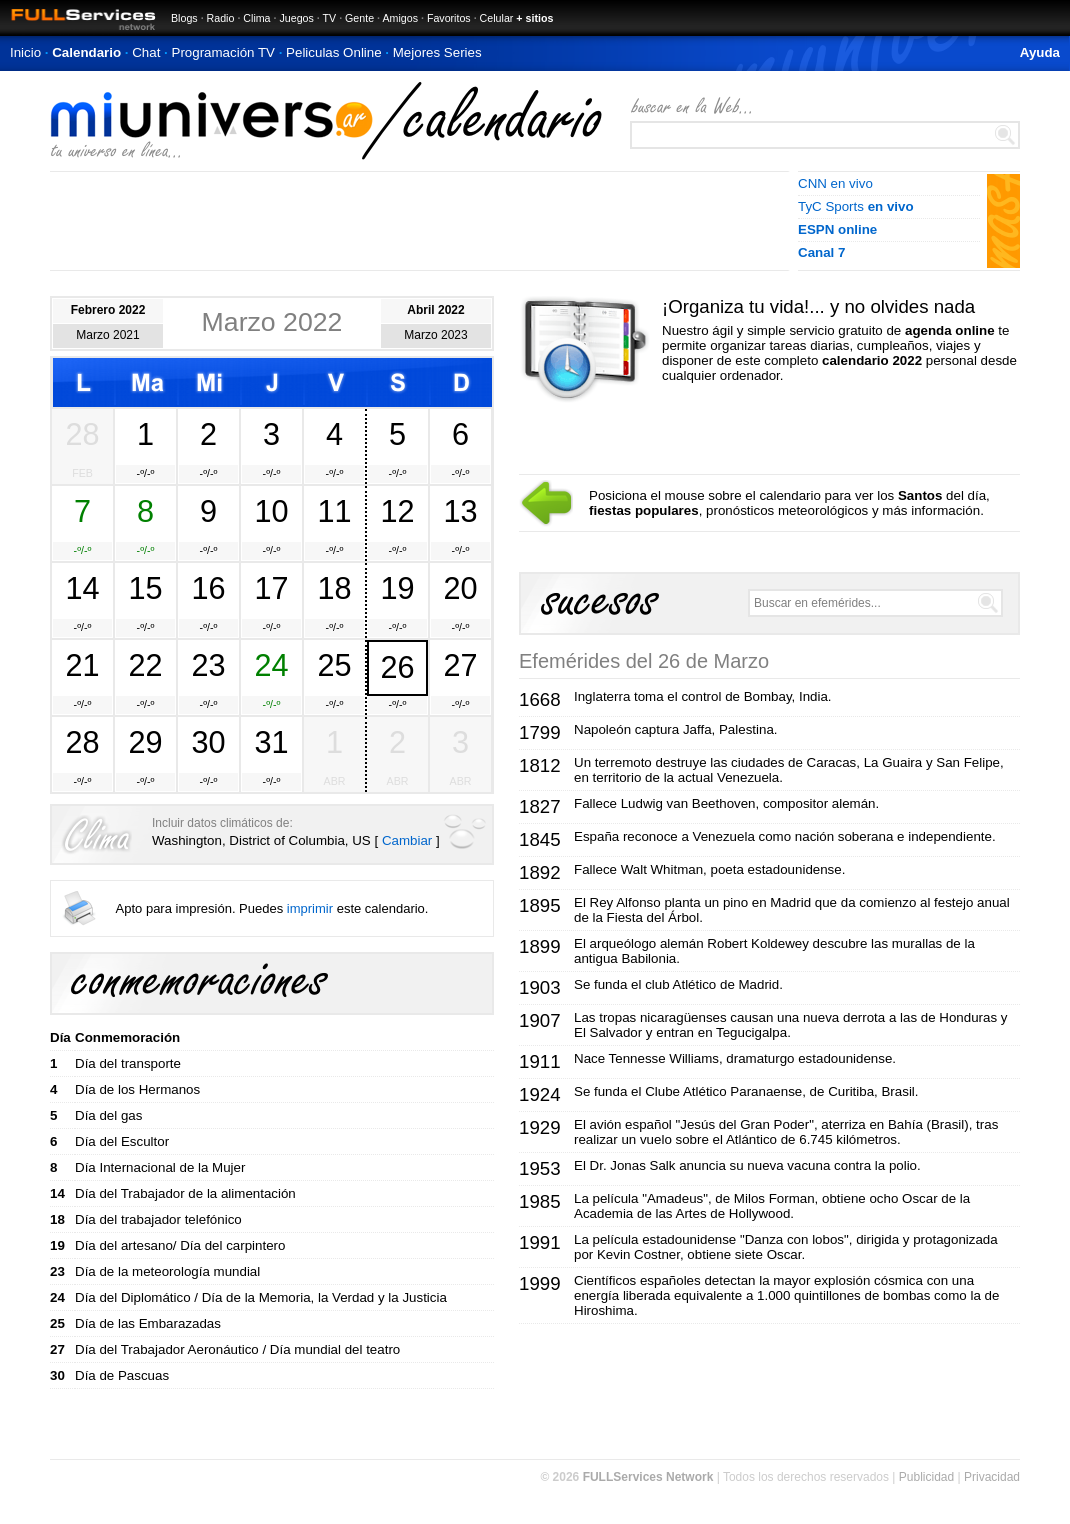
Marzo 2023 (435, 335)
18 (334, 588)
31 (271, 742)
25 (334, 665)
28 (82, 434)
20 (460, 588)
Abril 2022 (435, 310)
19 (397, 588)
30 (208, 742)
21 (82, 665)
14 (82, 588)
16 (208, 588)
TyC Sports (856, 206)
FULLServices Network (648, 1477)
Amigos (400, 18)
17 (271, 588)
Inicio (25, 52)
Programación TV (223, 52)
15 (145, 588)
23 (208, 665)
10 (271, 511)
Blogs (184, 18)
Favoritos (449, 18)
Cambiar (407, 840)
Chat (146, 52)
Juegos (296, 18)
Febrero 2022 (108, 310)
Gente (359, 18)
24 (271, 665)
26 (397, 667)
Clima (256, 18)
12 (397, 511)
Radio (221, 18)
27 (460, 665)
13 (460, 511)
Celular (497, 18)
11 (334, 511)
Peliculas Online (334, 52)
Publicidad (926, 1477)
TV (330, 18)
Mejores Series (437, 52)
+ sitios (534, 18)
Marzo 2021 (107, 335)
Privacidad (992, 1477)
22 (145, 665)
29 (145, 742)
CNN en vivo (835, 183)
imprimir (310, 908)
